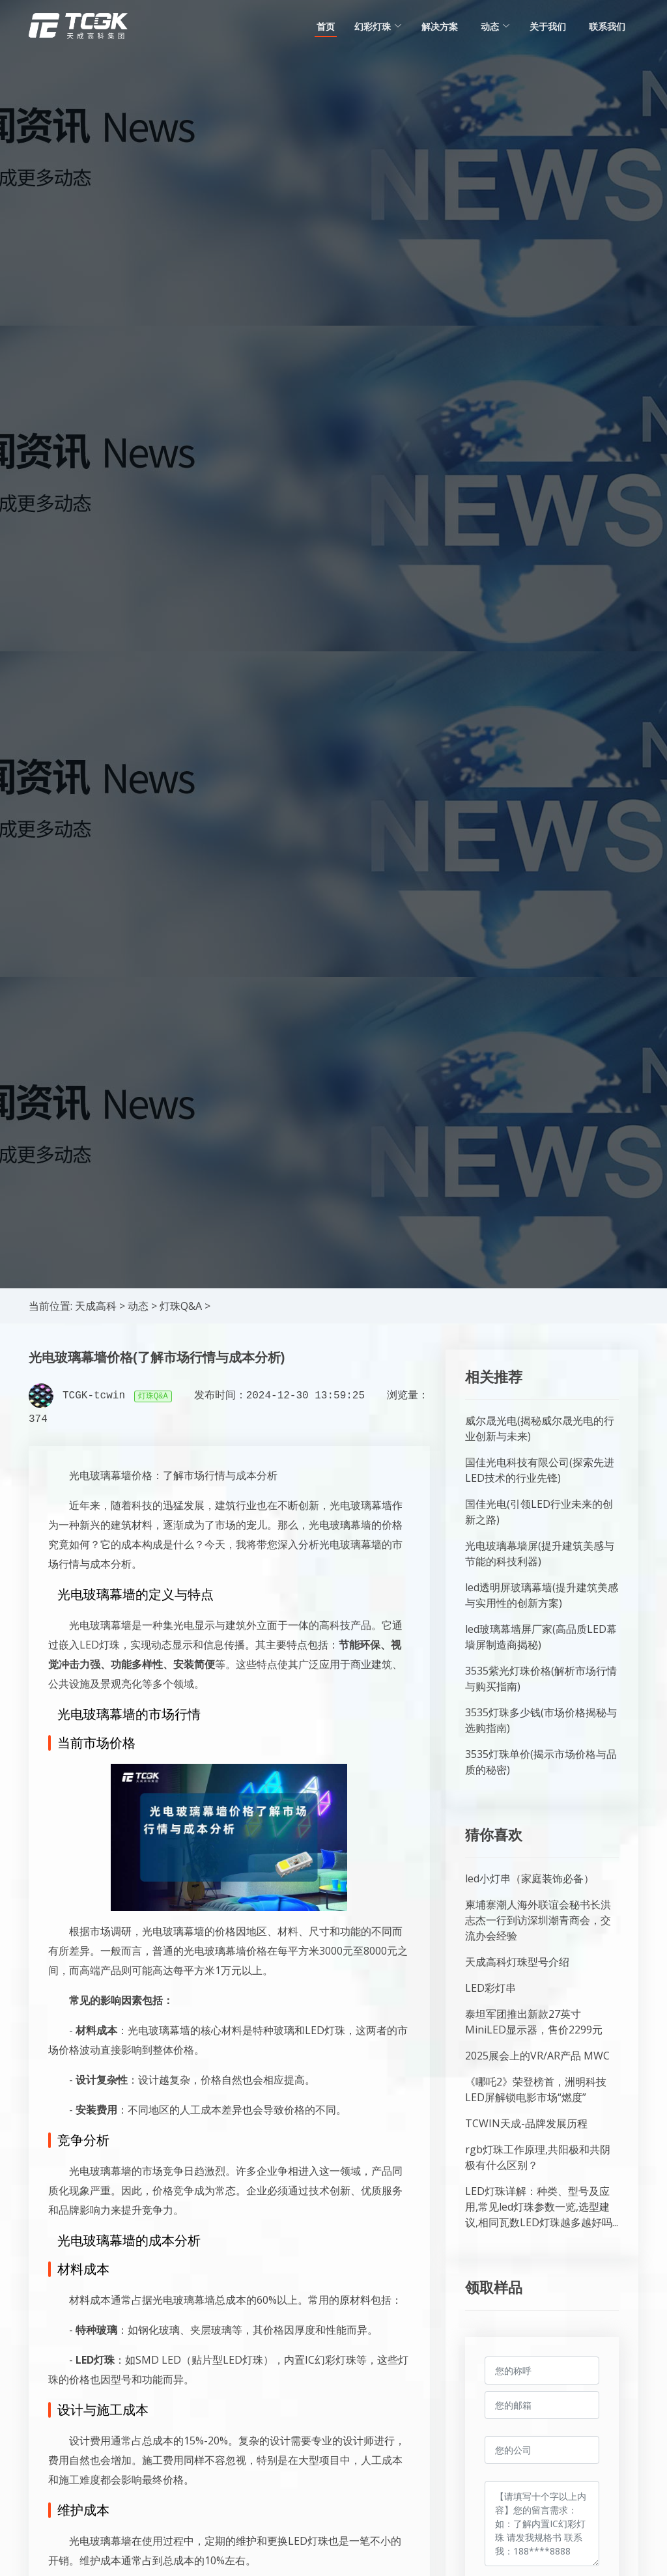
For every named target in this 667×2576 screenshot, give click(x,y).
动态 (138, 1306)
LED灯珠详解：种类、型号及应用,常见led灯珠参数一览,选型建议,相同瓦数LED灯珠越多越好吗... (541, 2206)
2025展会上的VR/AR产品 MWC (537, 2055)
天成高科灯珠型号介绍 (517, 1962)
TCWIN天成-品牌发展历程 (526, 2123)
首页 (326, 26)
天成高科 (96, 1306)
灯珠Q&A (181, 1306)
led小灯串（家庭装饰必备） (529, 1878)
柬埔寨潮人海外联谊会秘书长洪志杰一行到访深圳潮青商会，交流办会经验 (538, 1920)
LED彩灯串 (490, 1988)
